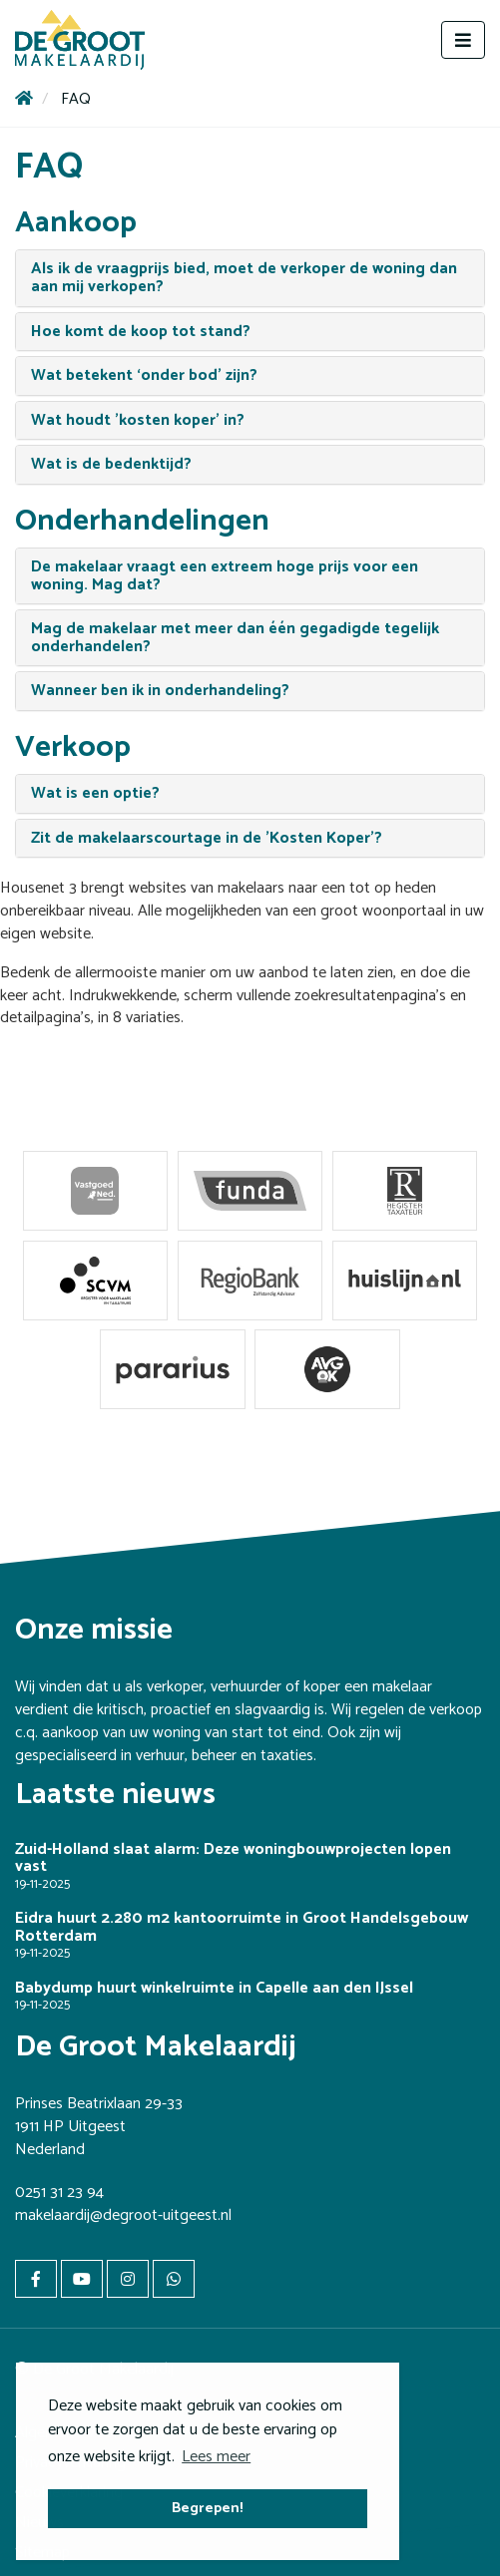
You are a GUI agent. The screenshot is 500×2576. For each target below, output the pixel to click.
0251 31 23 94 (59, 2192)
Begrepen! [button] (208, 2508)
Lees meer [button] (216, 2456)
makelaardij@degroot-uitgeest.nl (123, 2215)
